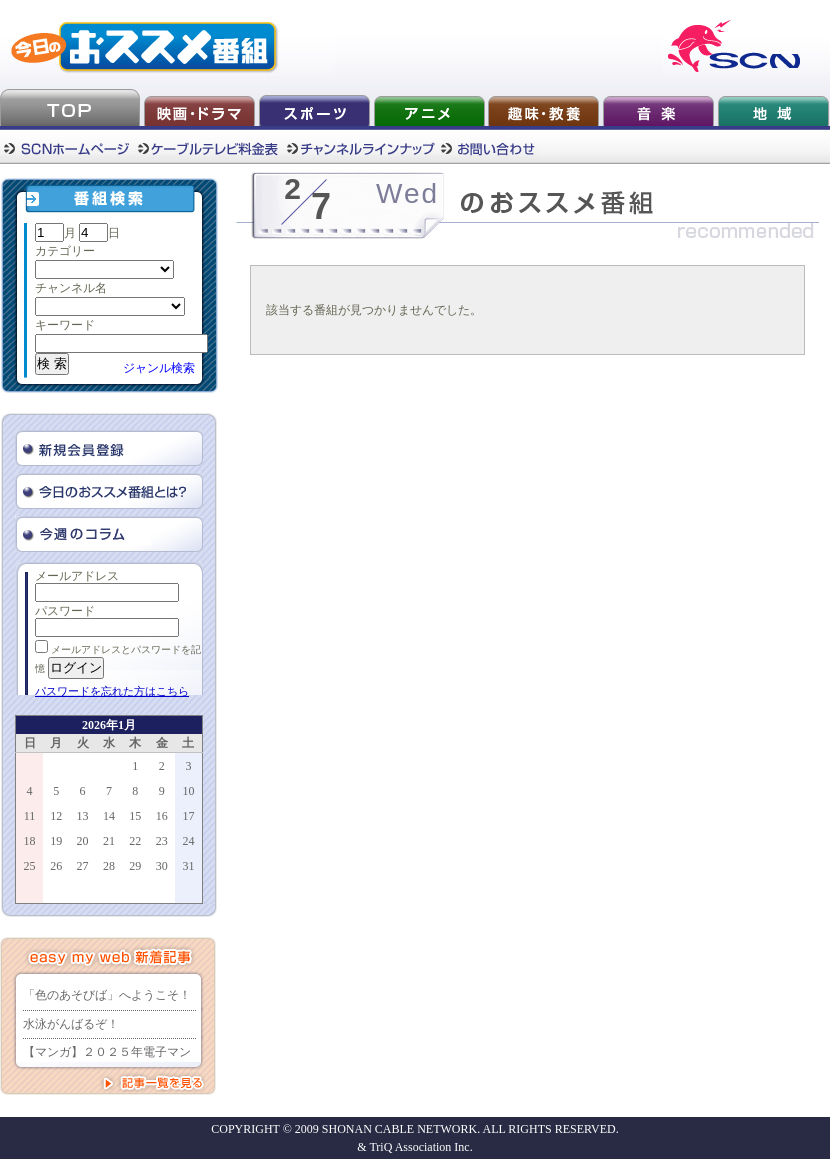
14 (109, 816)
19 (56, 841)
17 (188, 816)
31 (188, 866)
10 (188, 791)
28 (109, 866)
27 (83, 866)
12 (56, 816)
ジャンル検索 (159, 368)
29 (135, 866)
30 (162, 866)
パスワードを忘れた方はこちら (112, 691)
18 (30, 841)
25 (30, 866)
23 (162, 841)
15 (135, 816)
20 (83, 841)
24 (188, 841)
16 (162, 816)
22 (135, 841)
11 (30, 816)
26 (56, 866)
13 (83, 816)
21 (109, 841)
